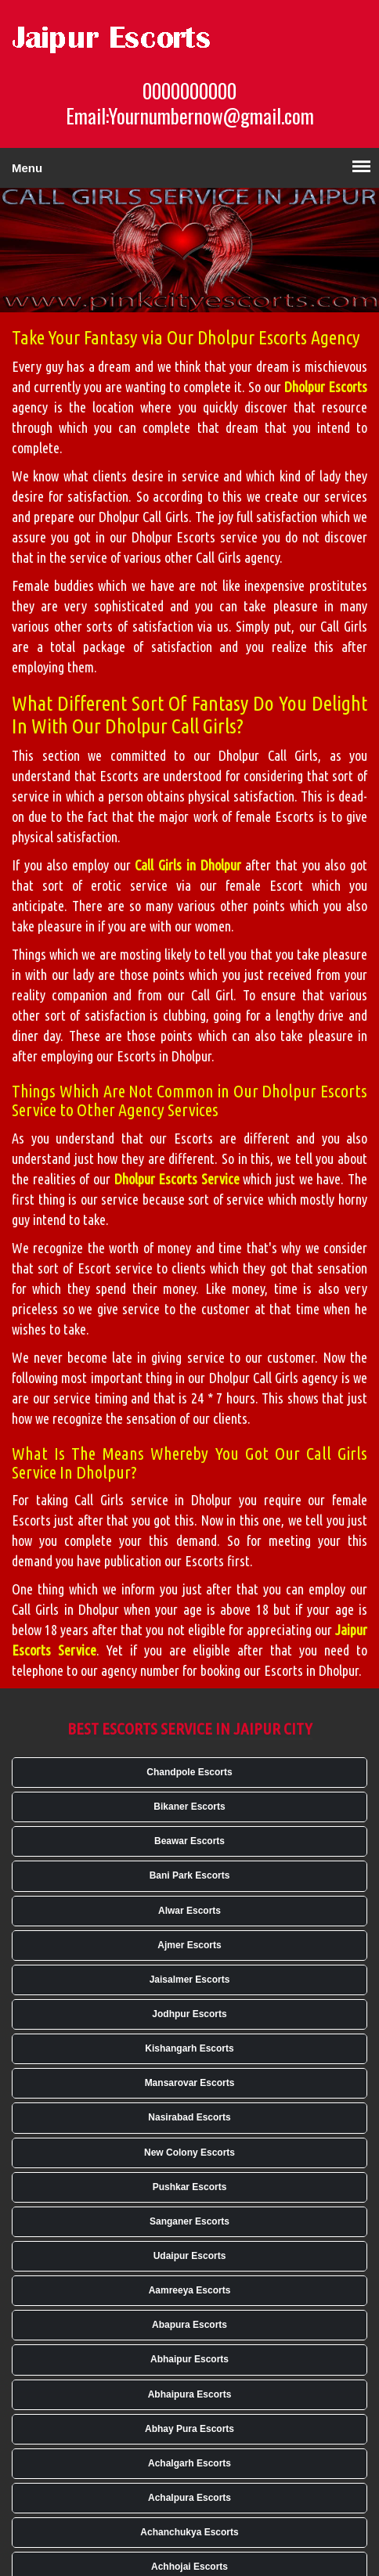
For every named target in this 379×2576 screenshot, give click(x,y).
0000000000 (189, 90)
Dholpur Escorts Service (177, 1179)
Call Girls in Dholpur (187, 865)
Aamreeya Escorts (190, 2290)
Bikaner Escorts (189, 1806)
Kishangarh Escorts (189, 2048)
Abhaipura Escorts (190, 2394)
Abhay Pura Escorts (189, 2428)
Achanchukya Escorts (189, 2532)
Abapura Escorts (189, 2324)
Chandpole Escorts (189, 1772)
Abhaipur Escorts (189, 2359)
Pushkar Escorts (190, 2186)
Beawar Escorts (189, 1841)
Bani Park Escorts (190, 1875)
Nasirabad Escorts (189, 2117)
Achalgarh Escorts (189, 2463)
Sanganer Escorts (189, 2221)
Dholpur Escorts (325, 387)
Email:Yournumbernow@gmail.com (190, 115)
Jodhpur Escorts (189, 2014)
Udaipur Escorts (189, 2255)
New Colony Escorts (189, 2152)
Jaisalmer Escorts (190, 1979)
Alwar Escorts (189, 1910)
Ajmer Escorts (189, 1945)
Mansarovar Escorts (190, 2082)
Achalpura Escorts (189, 2497)
